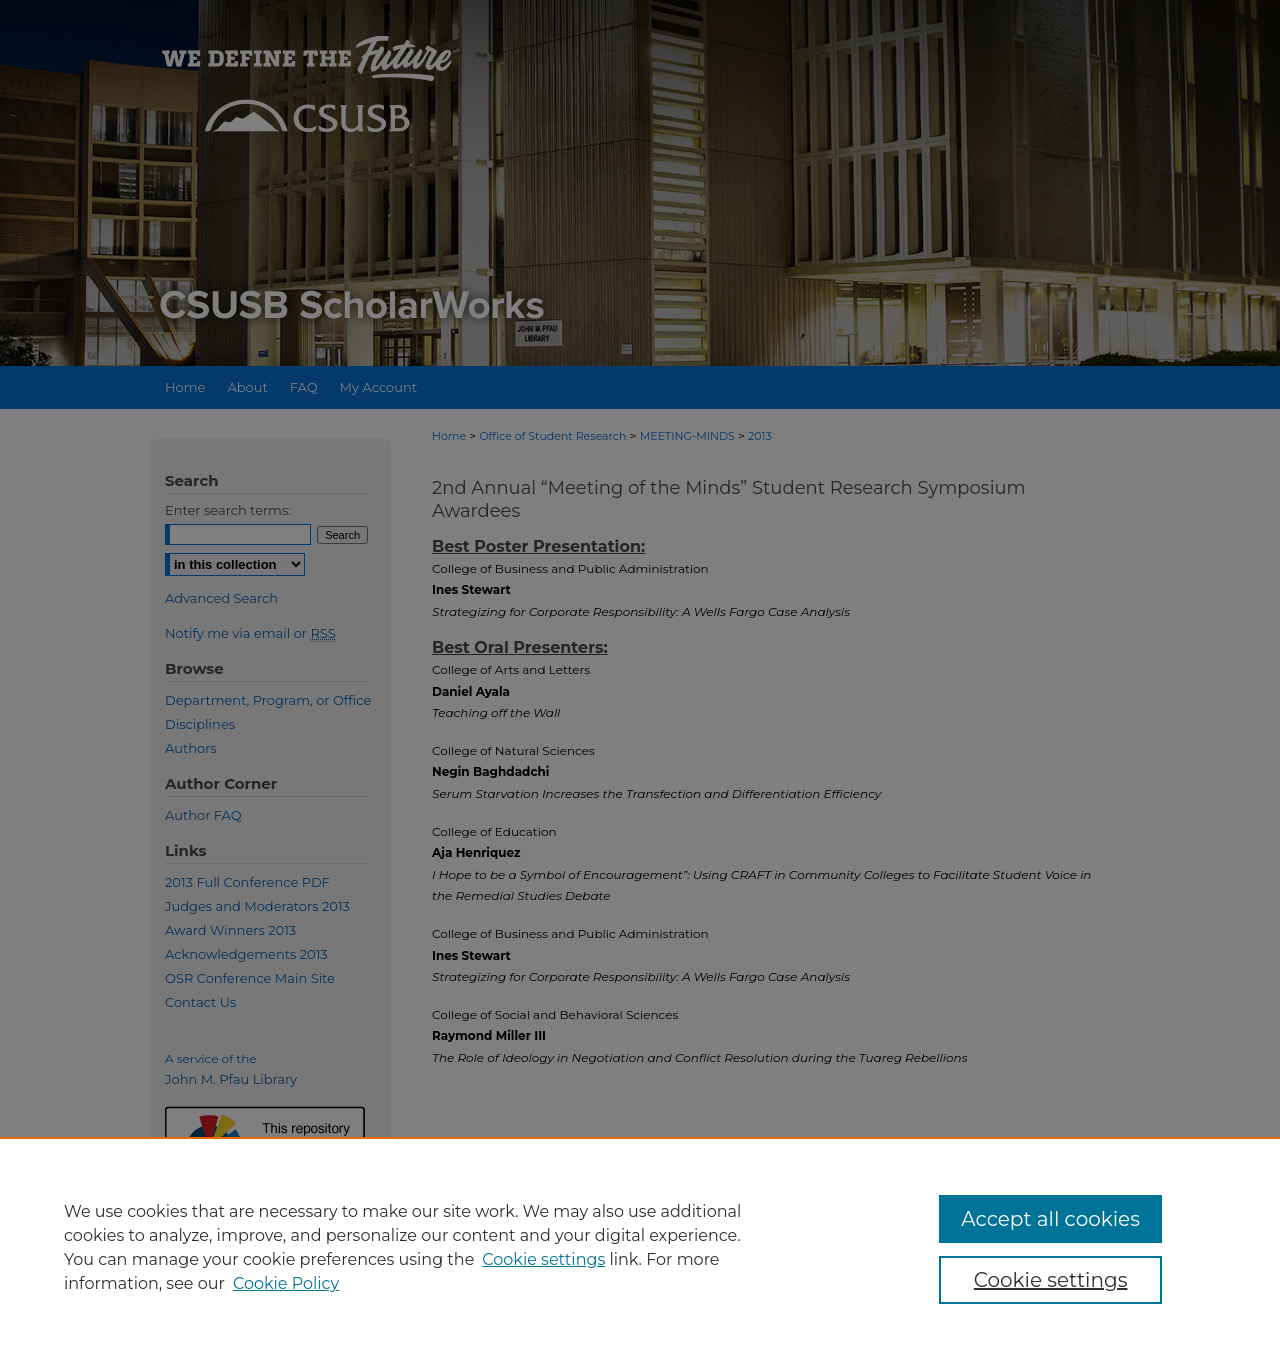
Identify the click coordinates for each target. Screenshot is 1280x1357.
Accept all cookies (1050, 1219)
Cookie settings (543, 1259)
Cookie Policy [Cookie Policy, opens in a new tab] (286, 1283)
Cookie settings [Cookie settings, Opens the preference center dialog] (1051, 1280)
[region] (640, 1247)
